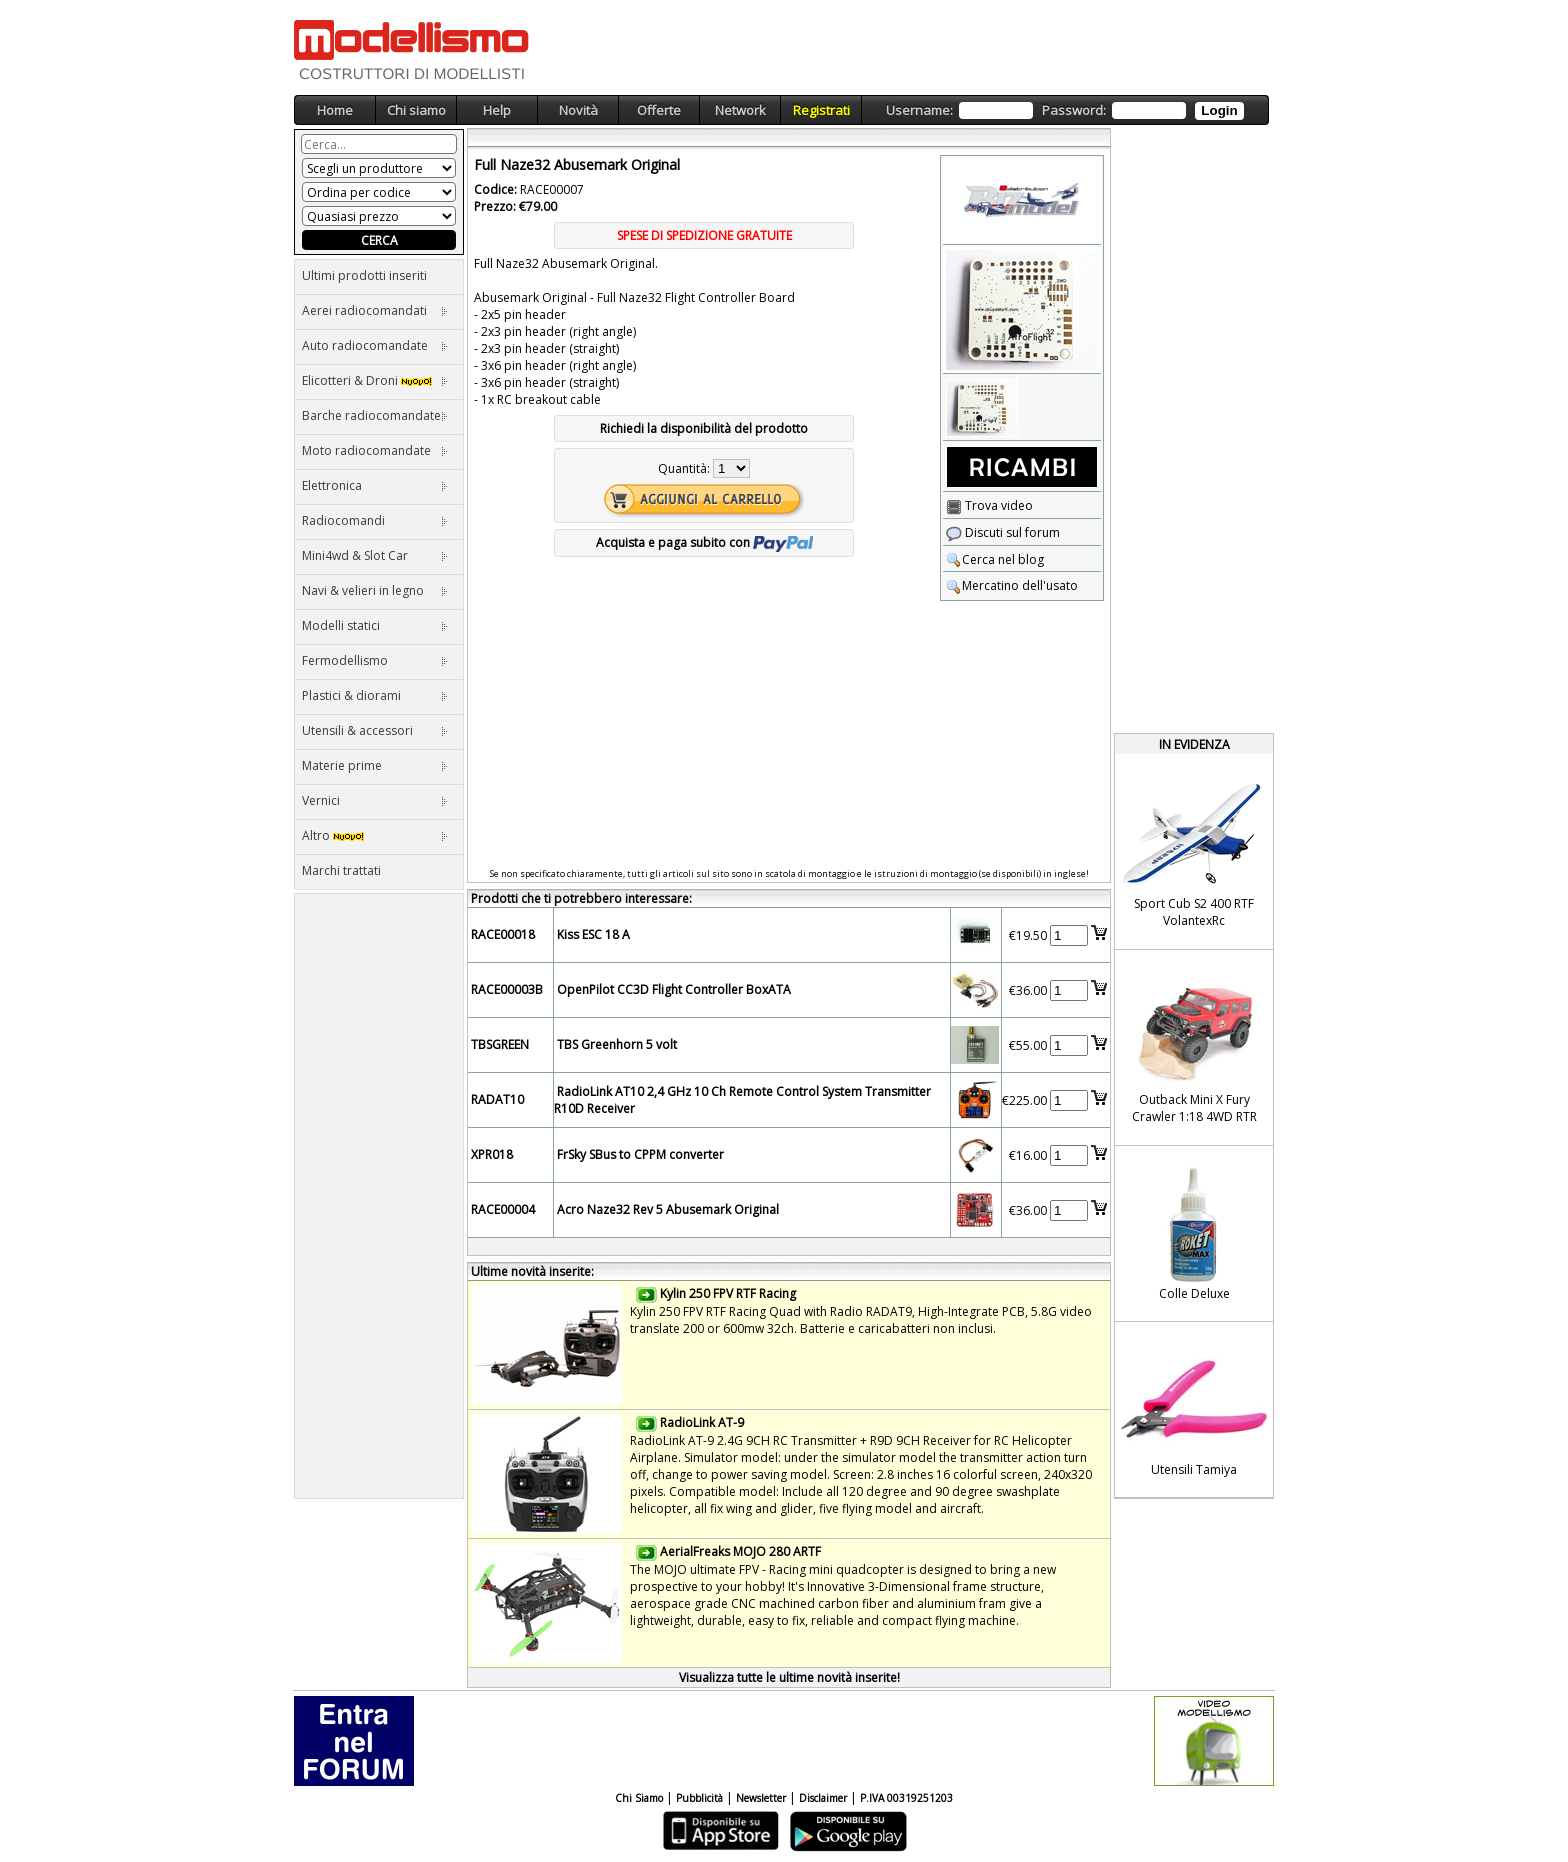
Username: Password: (1064, 110)
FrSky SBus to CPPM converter (640, 1154)
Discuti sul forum (1003, 532)
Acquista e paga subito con (704, 542)
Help (497, 110)
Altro (375, 835)
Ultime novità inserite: (532, 1271)
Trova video (989, 505)
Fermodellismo (375, 660)
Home (335, 110)
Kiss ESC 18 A (593, 934)
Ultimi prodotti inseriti (364, 275)
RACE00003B (507, 989)
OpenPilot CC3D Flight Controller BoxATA (674, 989)
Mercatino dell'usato (1012, 585)
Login (1219, 110)
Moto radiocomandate (375, 450)
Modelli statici (375, 625)
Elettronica (375, 485)
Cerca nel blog (995, 559)
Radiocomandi (375, 520)
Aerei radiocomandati (375, 310)
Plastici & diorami (375, 695)
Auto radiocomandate (375, 345)
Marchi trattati (341, 870)
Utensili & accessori (375, 730)
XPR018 (492, 1154)
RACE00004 (503, 1209)
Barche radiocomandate (375, 415)
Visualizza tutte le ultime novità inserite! (789, 1677)
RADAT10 (497, 1099)
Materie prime (375, 765)
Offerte (659, 110)
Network (740, 110)
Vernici (375, 800)
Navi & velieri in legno (375, 590)
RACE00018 (503, 934)
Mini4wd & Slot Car (375, 555)
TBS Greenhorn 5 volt (617, 1044)
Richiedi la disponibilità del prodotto (704, 428)
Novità (578, 110)
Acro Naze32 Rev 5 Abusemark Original (668, 1209)
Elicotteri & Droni (375, 380)
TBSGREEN (500, 1044)
